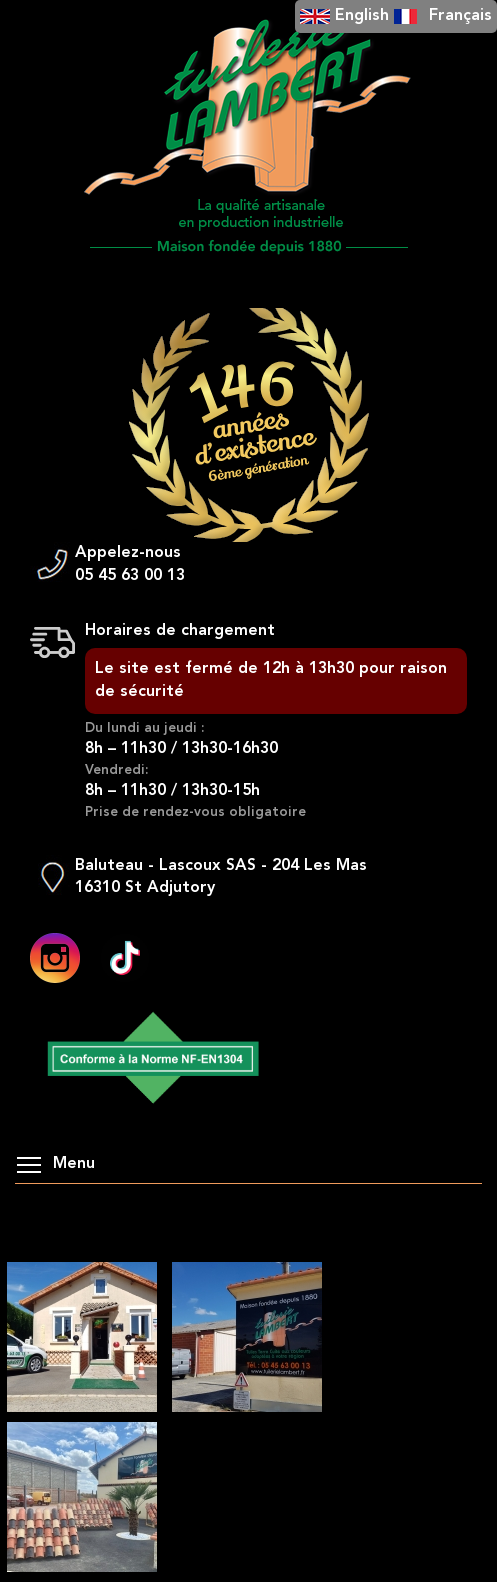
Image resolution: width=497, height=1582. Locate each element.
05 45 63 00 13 (130, 576)
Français (460, 16)
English (362, 16)
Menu (56, 1164)
